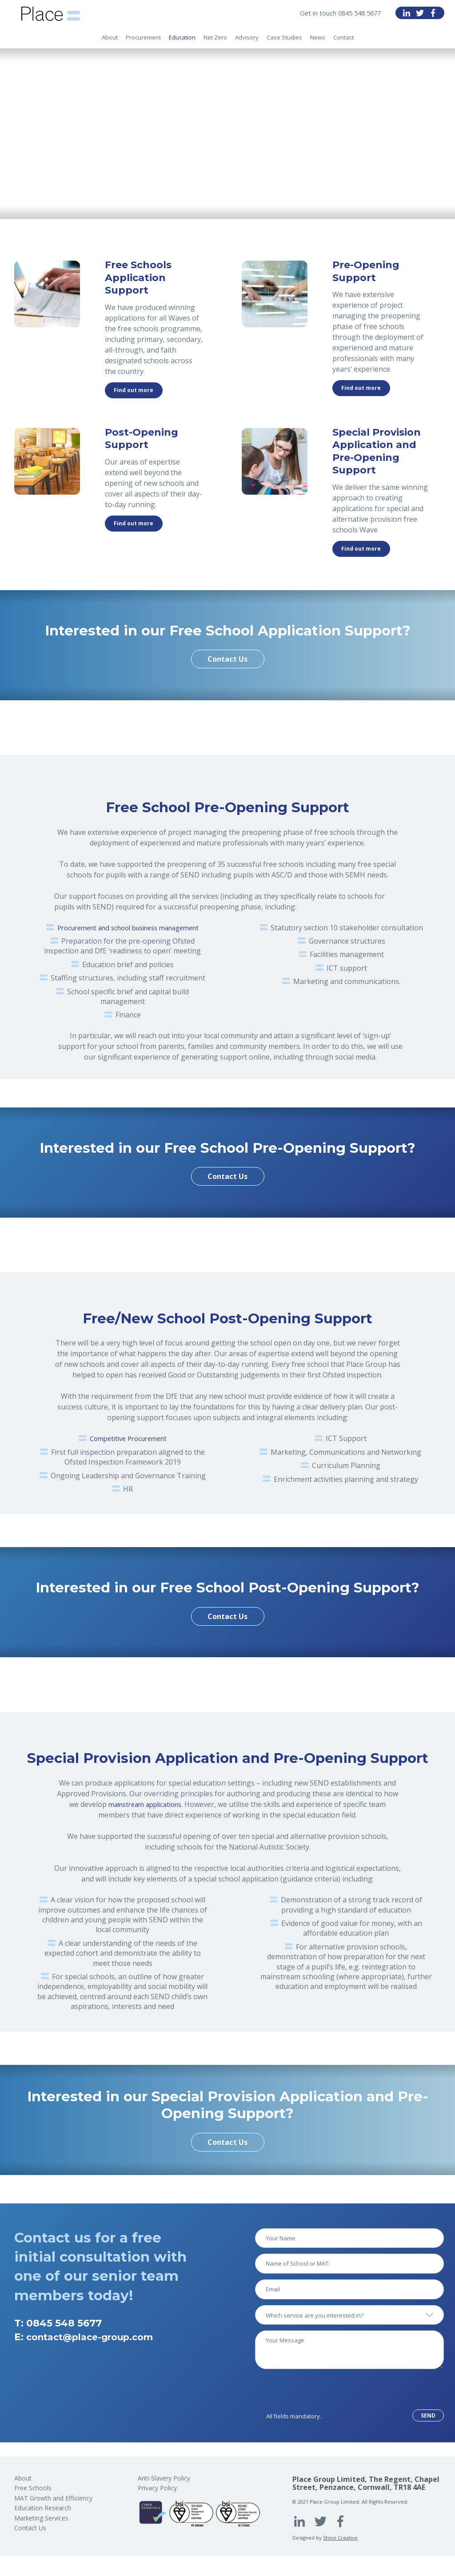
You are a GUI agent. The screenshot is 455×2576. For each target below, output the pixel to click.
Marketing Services (41, 2518)
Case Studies (284, 42)
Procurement (143, 42)
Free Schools (33, 2488)
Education (182, 42)
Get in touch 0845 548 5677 (336, 13)
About (110, 42)
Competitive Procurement (128, 1438)
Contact (343, 42)
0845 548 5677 (64, 2323)
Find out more (133, 390)
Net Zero (215, 42)
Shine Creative (340, 2537)
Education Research (42, 2508)
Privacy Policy (157, 2488)
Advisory (247, 42)
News (317, 42)
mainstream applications (145, 1804)
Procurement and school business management (128, 928)
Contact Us (227, 659)
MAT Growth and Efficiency (53, 2498)
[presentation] (322, 2392)
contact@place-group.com (97, 2337)
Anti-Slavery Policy (164, 2478)
